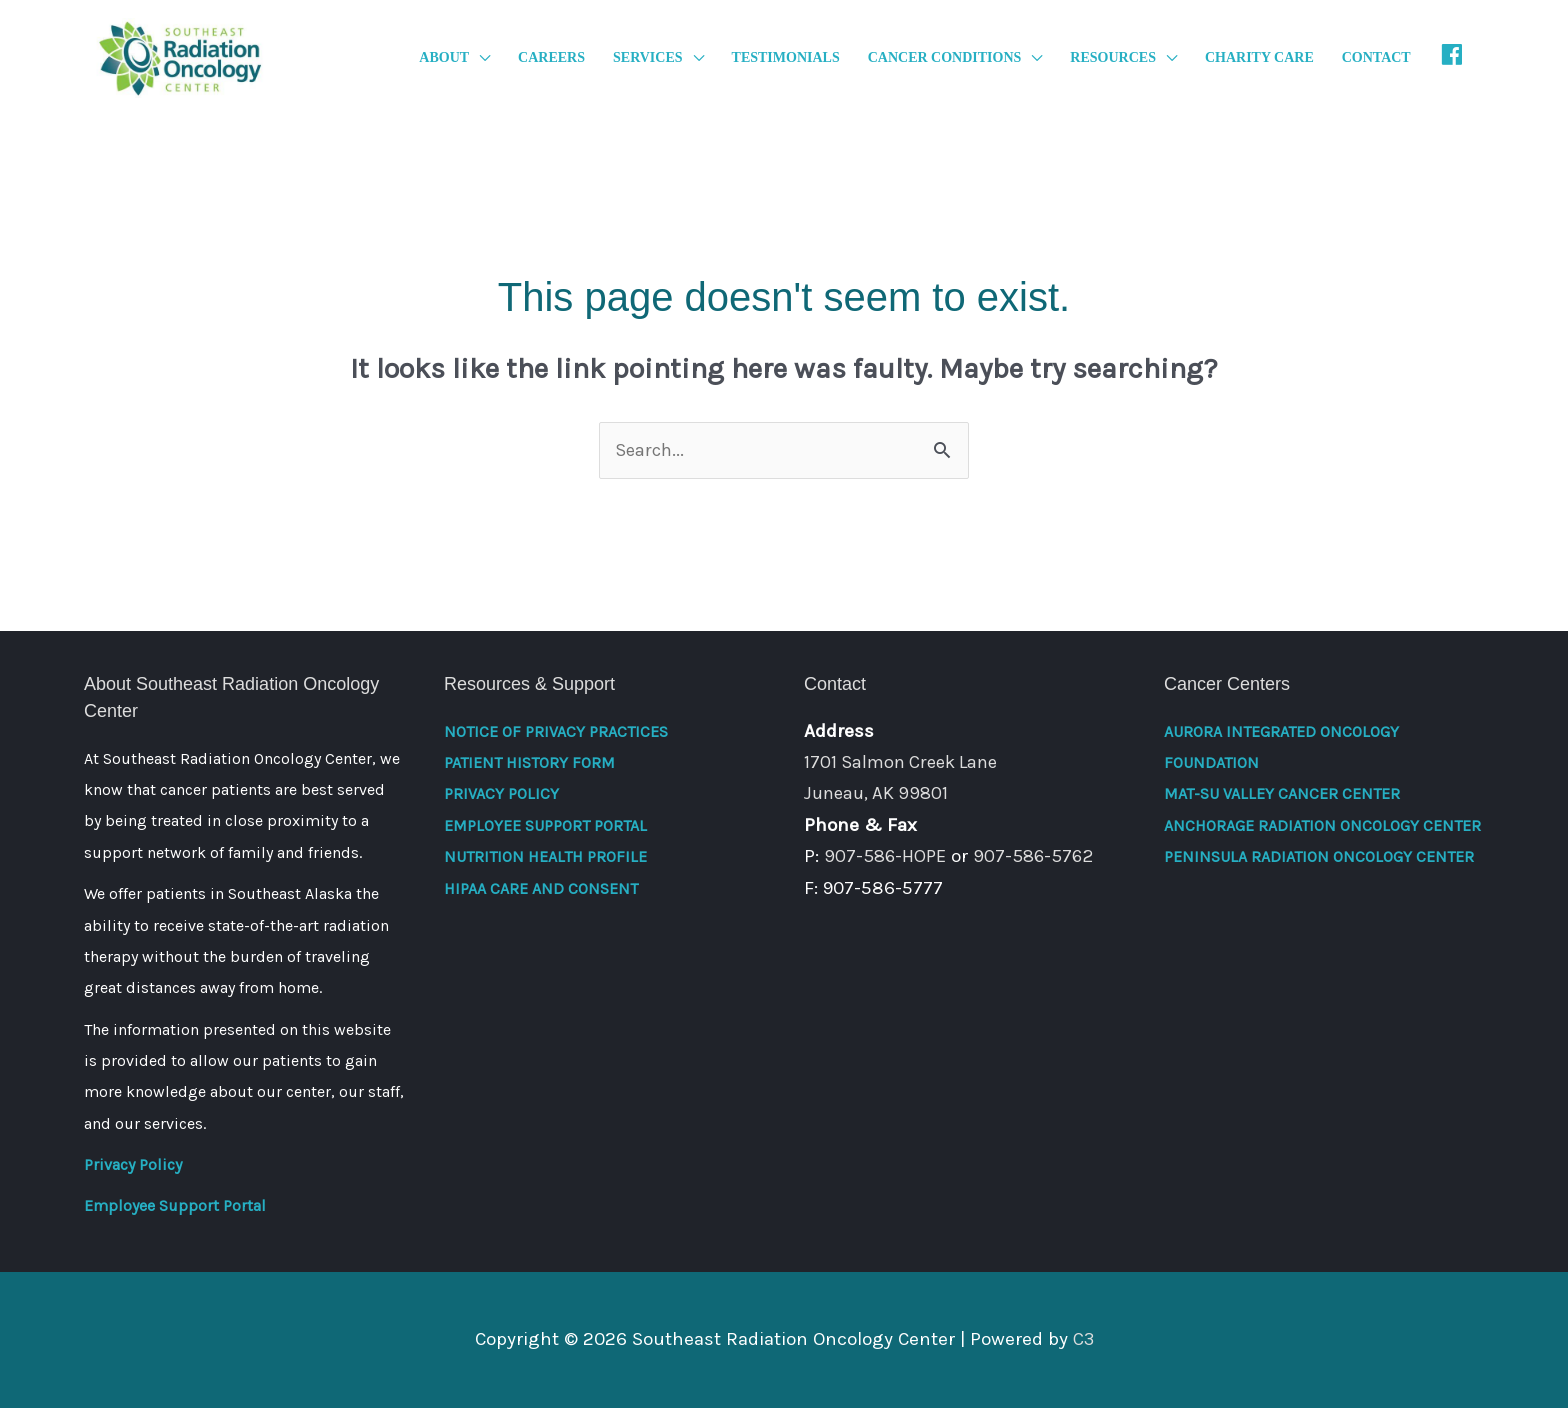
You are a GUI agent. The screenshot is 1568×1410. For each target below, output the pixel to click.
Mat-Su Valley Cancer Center (1282, 796)
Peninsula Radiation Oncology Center (1319, 858)
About (444, 58)
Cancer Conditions (945, 58)
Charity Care (1259, 58)
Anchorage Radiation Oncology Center (1322, 827)
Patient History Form (529, 764)
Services (648, 58)
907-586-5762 (1038, 858)
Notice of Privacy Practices (556, 733)
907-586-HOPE (887, 858)
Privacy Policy (133, 1166)
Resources (1113, 58)
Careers (551, 58)
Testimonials (786, 58)
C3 (1083, 1341)
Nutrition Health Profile (545, 858)
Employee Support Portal (175, 1207)
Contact (1376, 58)
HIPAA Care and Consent (541, 890)
